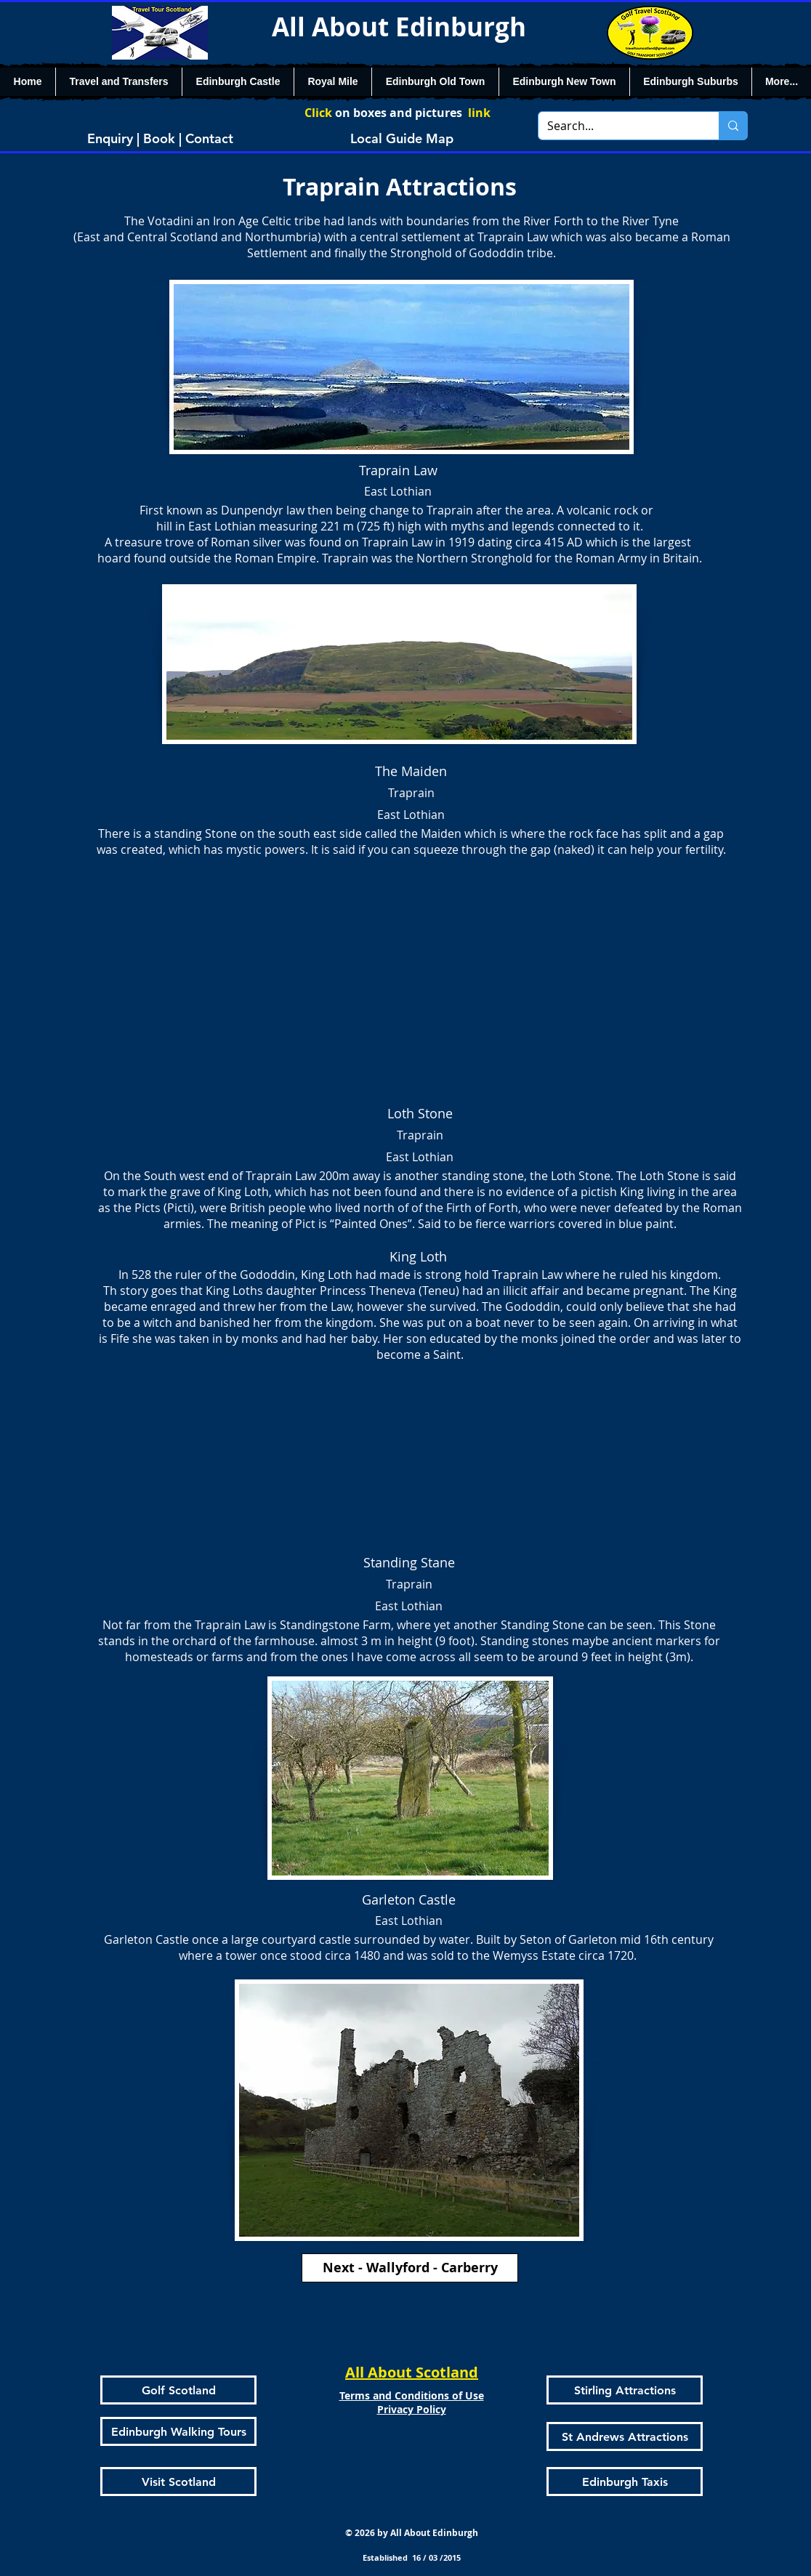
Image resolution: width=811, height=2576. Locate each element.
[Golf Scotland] (178, 2390)
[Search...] (617, 126)
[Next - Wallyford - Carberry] (410, 2267)
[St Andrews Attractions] (624, 2436)
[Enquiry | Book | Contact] (160, 138)
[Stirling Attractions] (624, 2390)
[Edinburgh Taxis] (624, 2481)
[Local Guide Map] (402, 138)
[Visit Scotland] (178, 2481)
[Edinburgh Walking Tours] (178, 2431)
